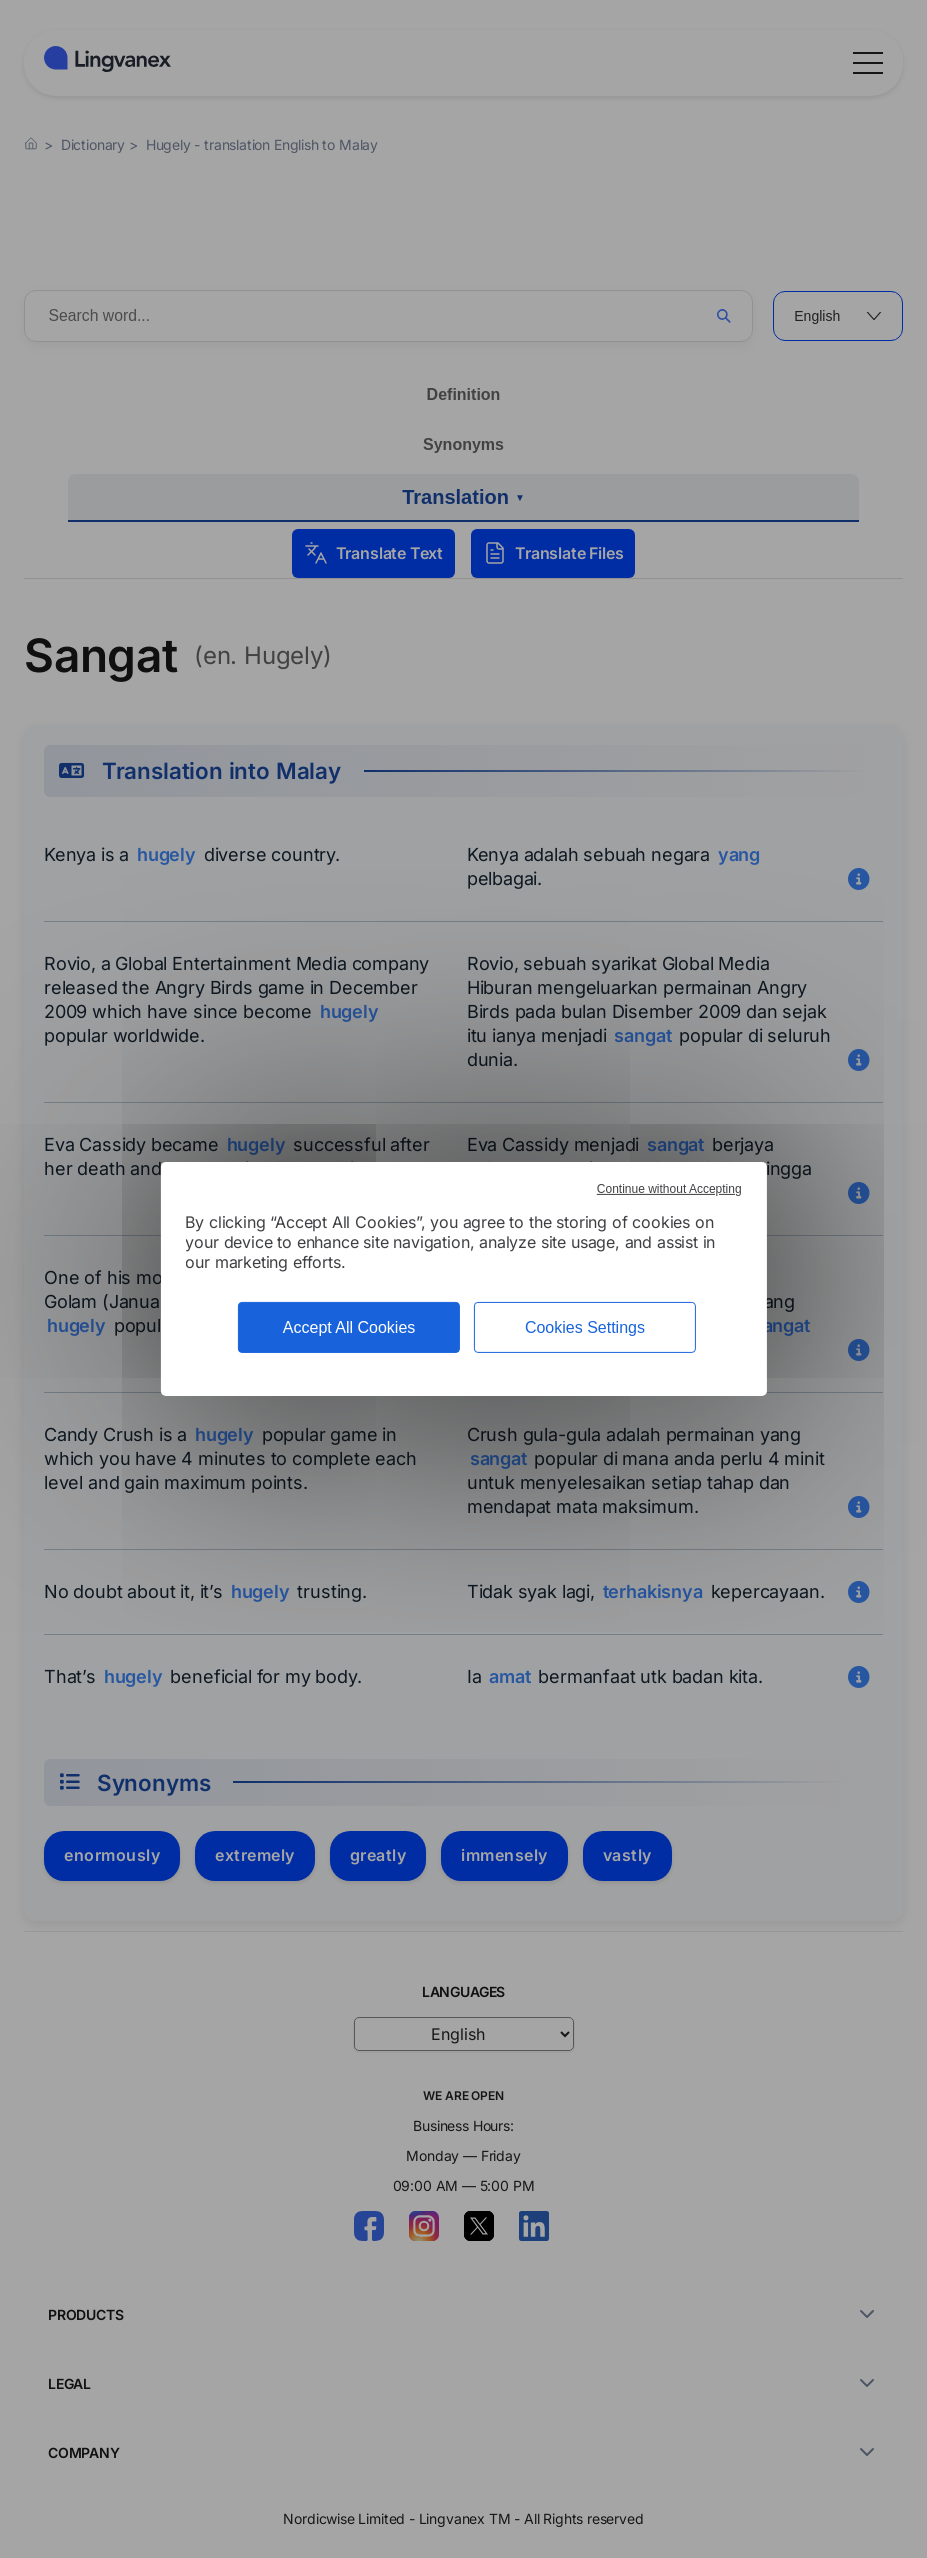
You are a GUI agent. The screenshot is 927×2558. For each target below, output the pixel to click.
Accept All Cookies (349, 1327)
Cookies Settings (585, 1327)
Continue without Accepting (669, 1189)
